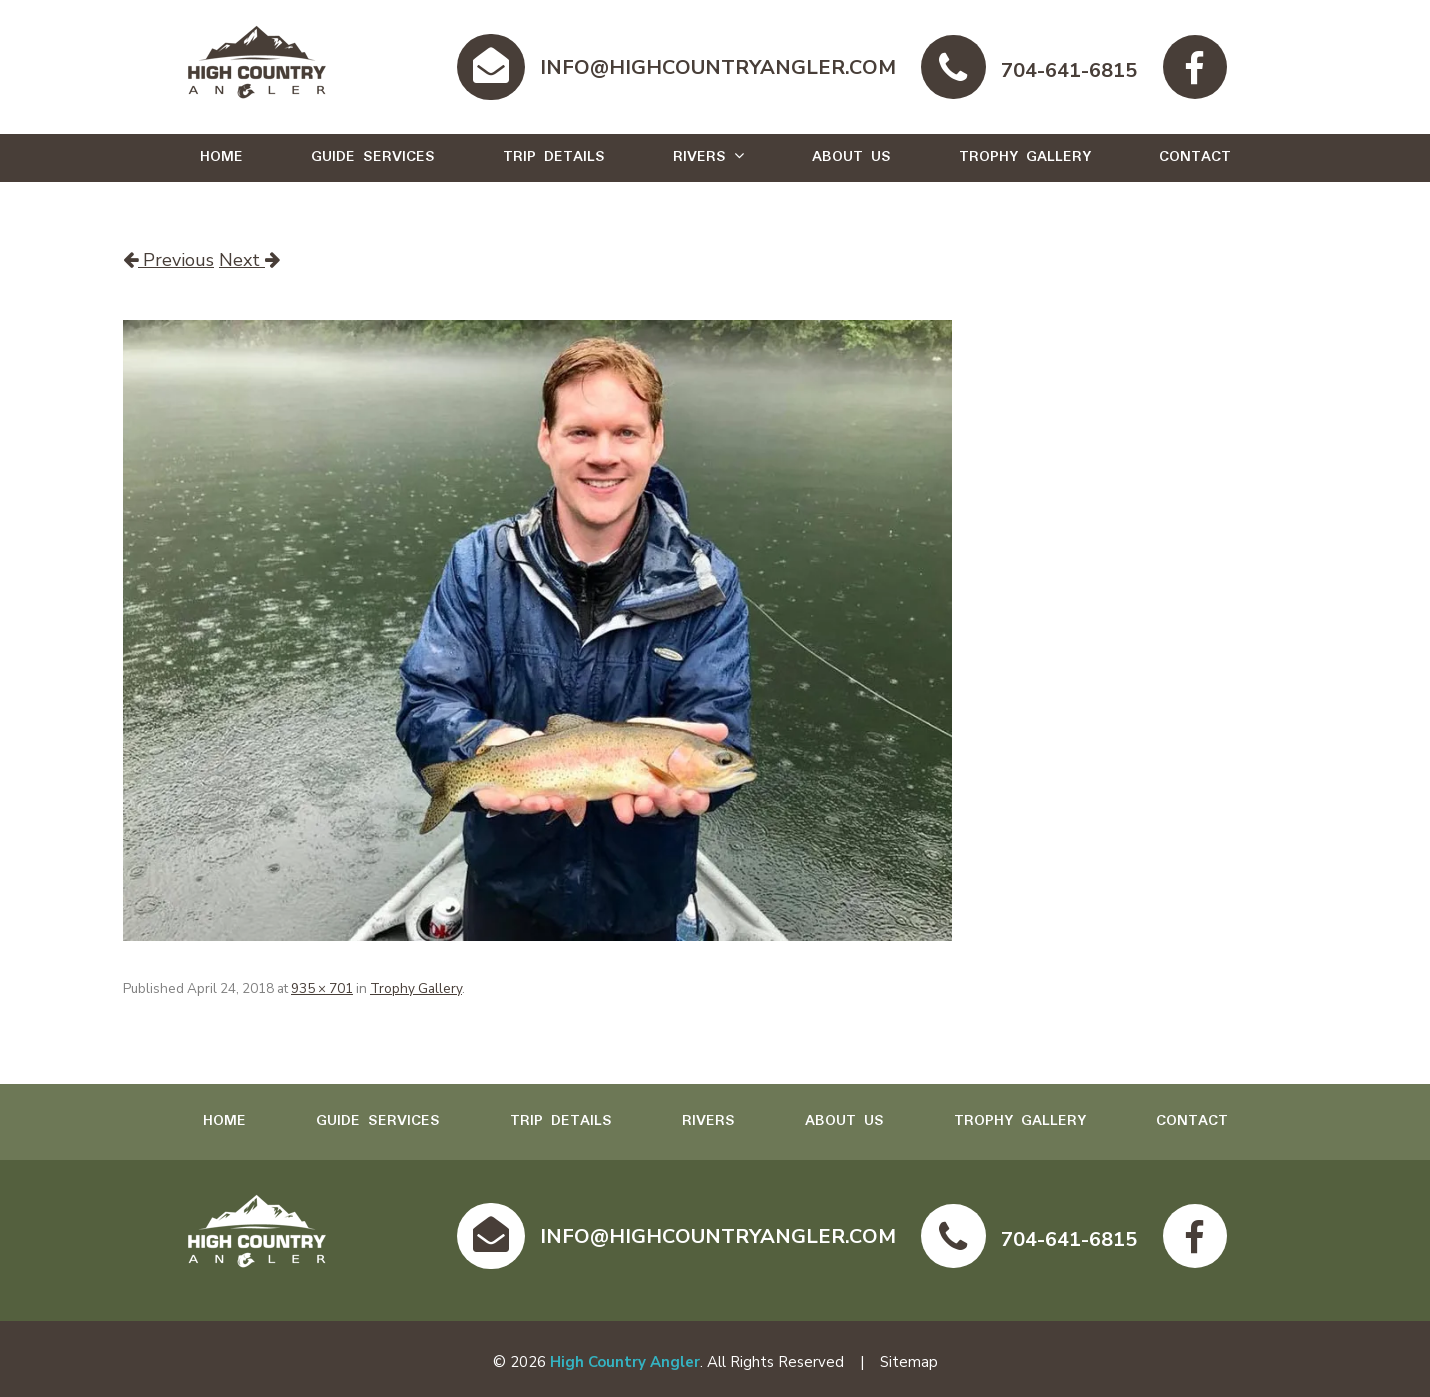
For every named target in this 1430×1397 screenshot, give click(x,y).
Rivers (699, 157)
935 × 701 (322, 988)
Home (221, 157)
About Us (851, 157)
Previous (168, 260)
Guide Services (373, 157)
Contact (1195, 157)
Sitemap (909, 1362)
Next (249, 260)
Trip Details (554, 157)
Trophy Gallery (1025, 157)
